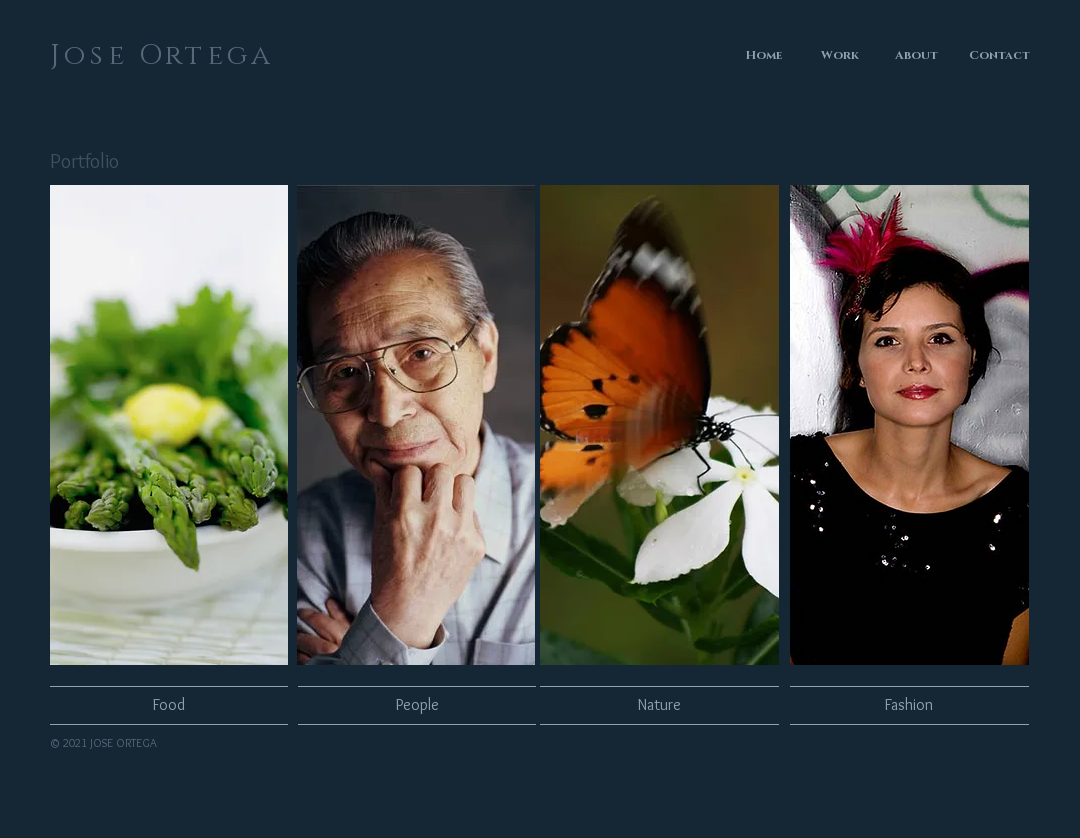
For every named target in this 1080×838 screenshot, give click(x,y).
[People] (417, 705)
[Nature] (659, 705)
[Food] (169, 705)
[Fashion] (909, 705)
